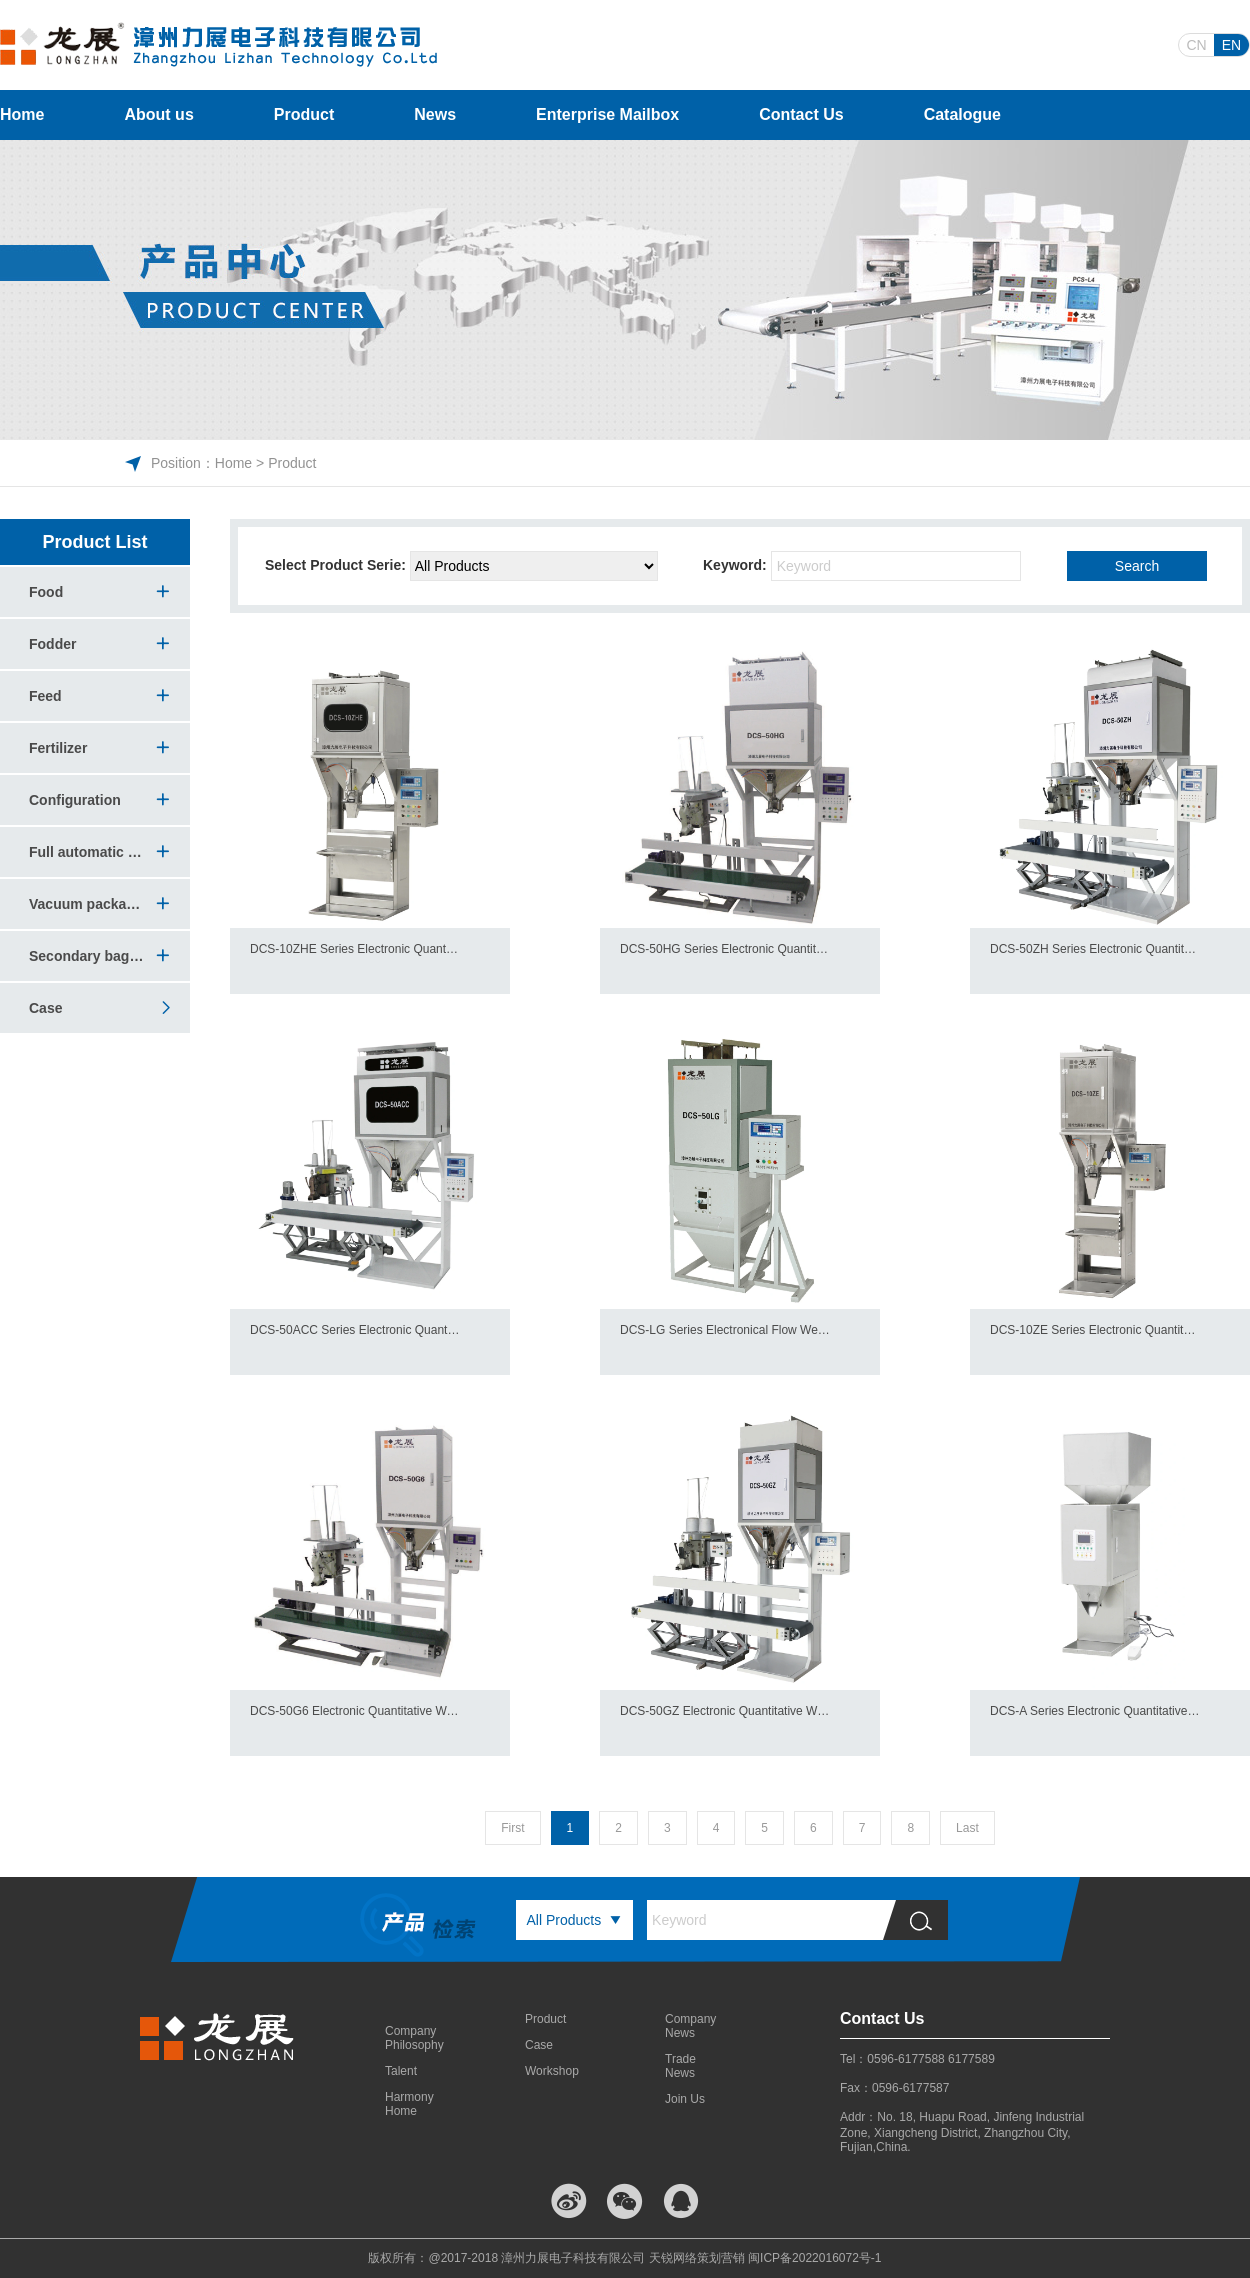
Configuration (75, 800)
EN (1231, 45)
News (435, 114)
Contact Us (801, 114)
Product (304, 114)
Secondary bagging (87, 956)
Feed (45, 696)
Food (46, 592)
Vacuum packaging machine (87, 904)
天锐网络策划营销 (697, 2258)
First (512, 1828)
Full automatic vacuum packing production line (87, 852)
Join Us (685, 2099)
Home (22, 114)
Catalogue (962, 114)
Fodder (52, 644)
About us (158, 114)
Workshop (550, 2071)
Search (1137, 566)
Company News (690, 2026)
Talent (401, 2071)
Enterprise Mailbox (607, 114)
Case (87, 1008)
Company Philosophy (410, 2038)
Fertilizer (58, 748)
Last (967, 1828)
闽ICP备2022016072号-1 (814, 2258)
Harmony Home (409, 2104)
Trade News (680, 2066)
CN (1196, 45)
